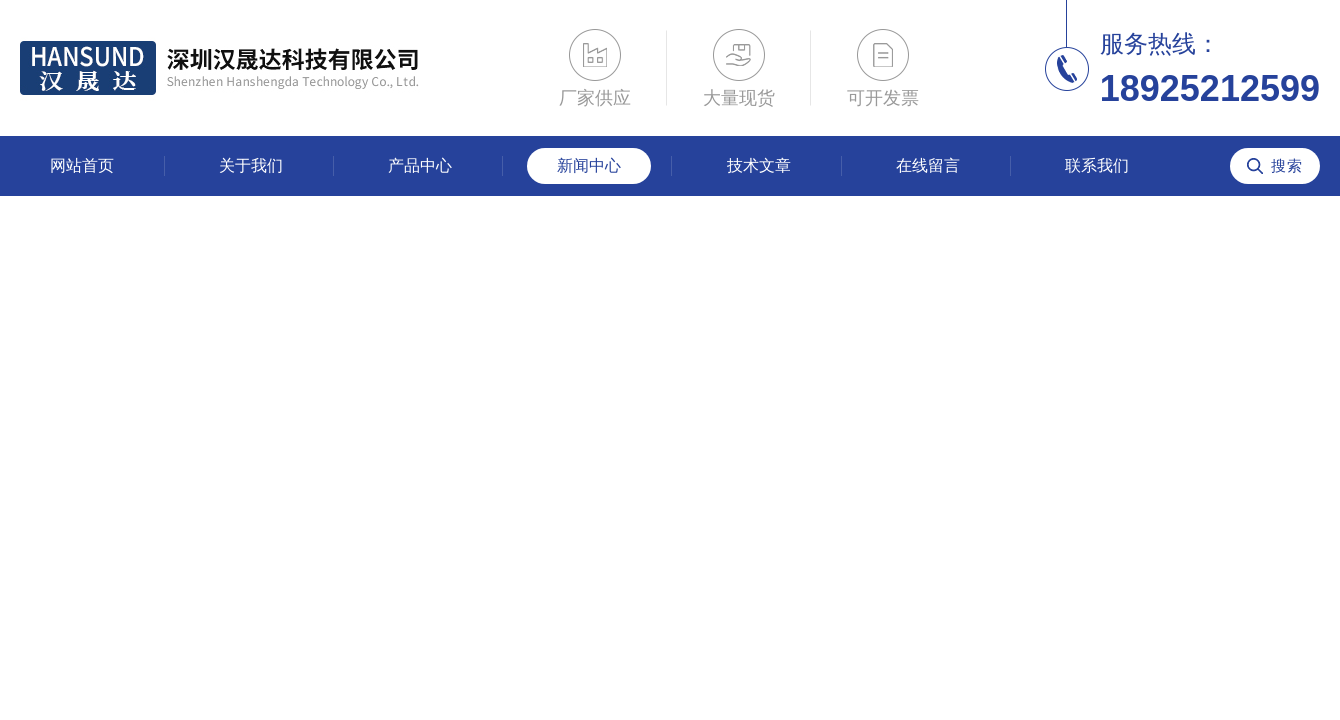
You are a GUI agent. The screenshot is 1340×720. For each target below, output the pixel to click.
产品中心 (420, 165)
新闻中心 (589, 165)
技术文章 (759, 165)
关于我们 (251, 165)
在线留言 (928, 165)
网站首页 (82, 165)
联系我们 (1097, 165)
